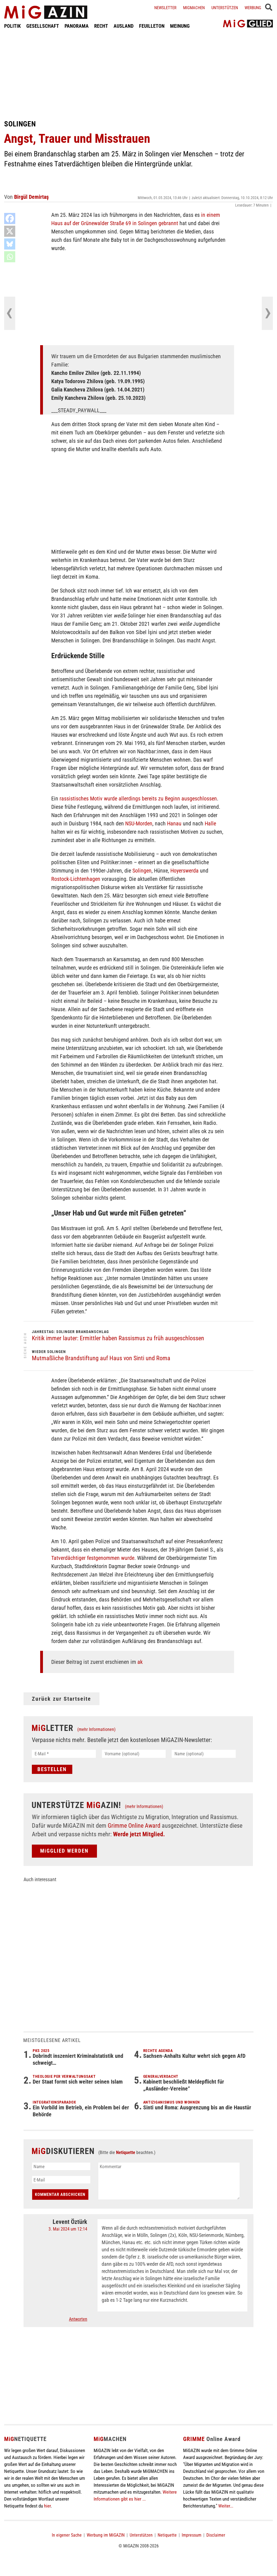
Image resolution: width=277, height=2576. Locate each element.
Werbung (253, 7)
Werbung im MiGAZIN (106, 2535)
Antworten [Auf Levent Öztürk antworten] (78, 2319)
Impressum (191, 2535)
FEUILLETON (152, 26)
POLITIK (12, 26)
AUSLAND (124, 26)
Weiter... (225, 2506)
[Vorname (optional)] (134, 1754)
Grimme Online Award (134, 1825)
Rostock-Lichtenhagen (75, 879)
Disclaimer (215, 2535)
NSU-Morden (138, 823)
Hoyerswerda (184, 870)
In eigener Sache (67, 2535)
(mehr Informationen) (96, 1729)
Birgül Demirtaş (31, 197)
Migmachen (194, 7)
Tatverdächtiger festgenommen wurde (92, 1558)
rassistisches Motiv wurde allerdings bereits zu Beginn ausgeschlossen (138, 798)
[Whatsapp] (9, 256)
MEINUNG (180, 26)
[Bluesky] (9, 244)
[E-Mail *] (64, 1754)
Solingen (142, 870)
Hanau (174, 823)
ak (140, 1662)
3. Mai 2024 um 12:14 (67, 2229)
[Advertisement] (138, 74)
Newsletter (165, 7)
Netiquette (125, 2152)
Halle (210, 823)
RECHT (101, 26)
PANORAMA (77, 26)
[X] (9, 231)
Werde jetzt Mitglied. (139, 1834)
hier (47, 2506)
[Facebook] (9, 218)
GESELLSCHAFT (42, 26)
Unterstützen (224, 7)
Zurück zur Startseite (61, 1698)
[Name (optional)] (204, 1754)
